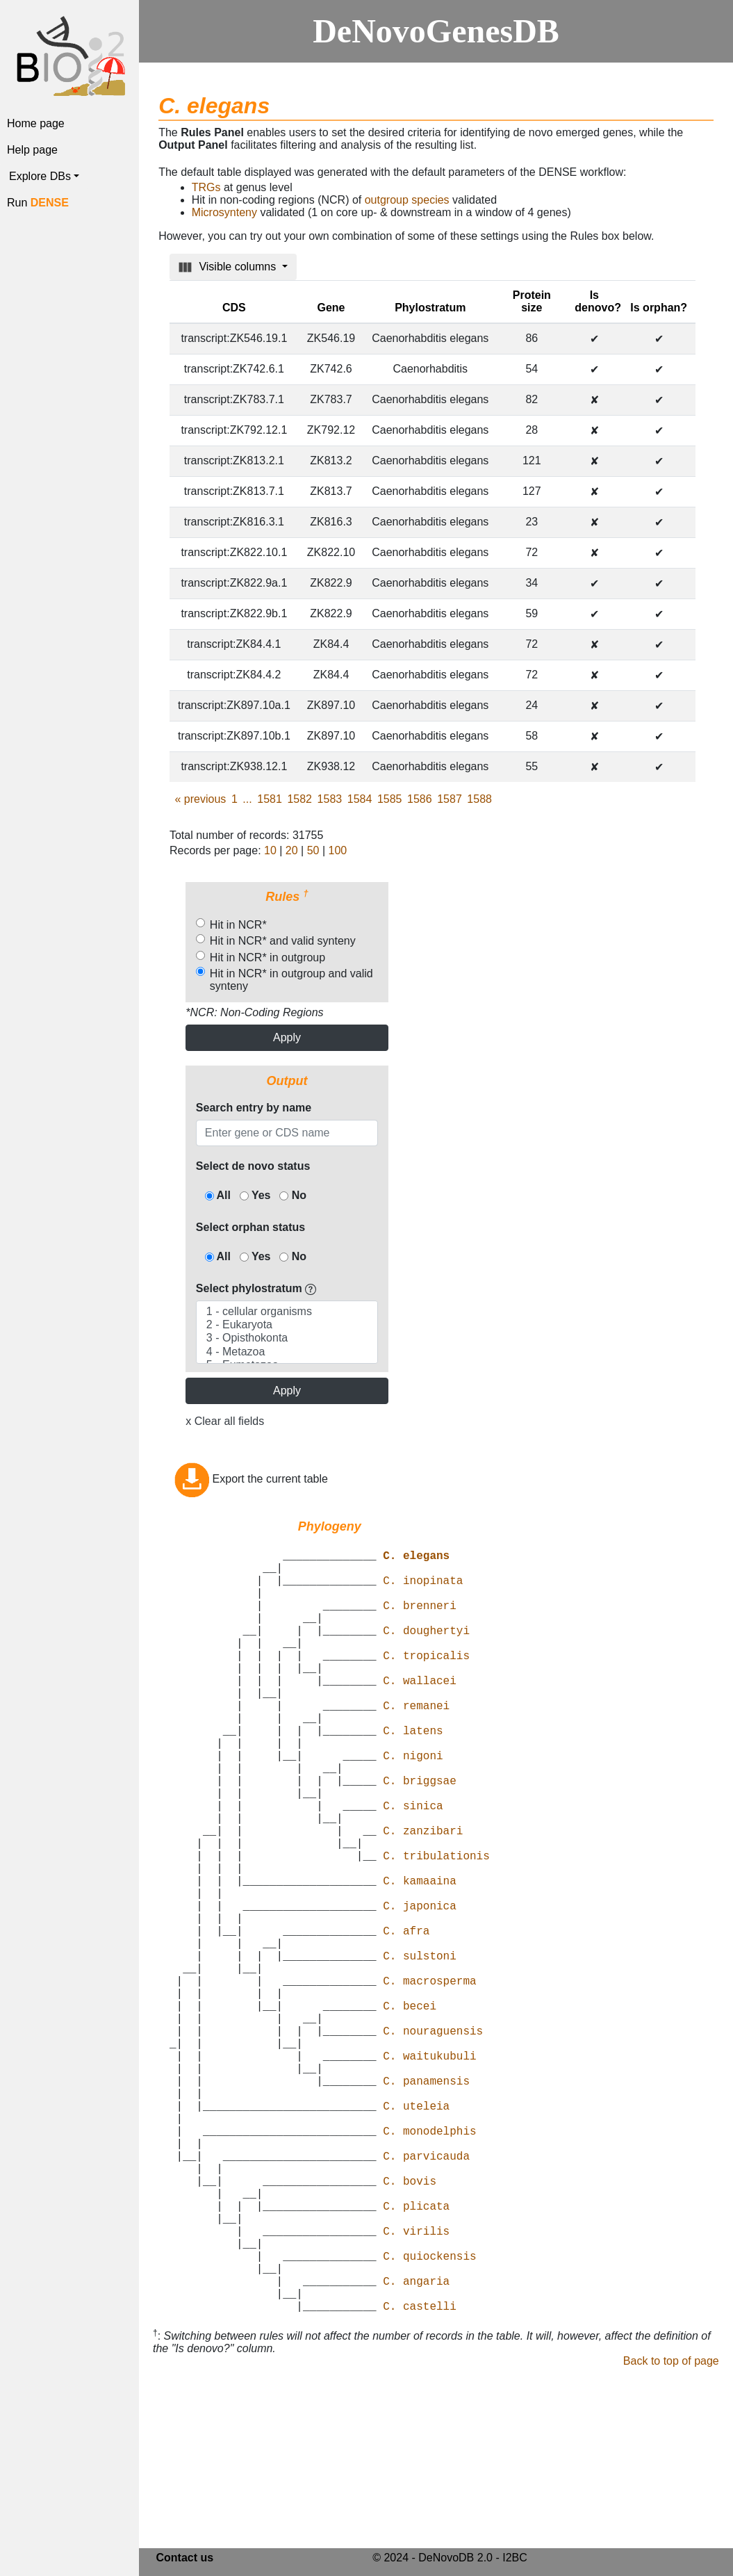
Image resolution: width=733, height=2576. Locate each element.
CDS (234, 307)
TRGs (206, 187)
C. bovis (409, 2325)
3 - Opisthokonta (287, 1338)
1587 (449, 799)
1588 (479, 799)
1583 (330, 799)
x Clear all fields (225, 1421)
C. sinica (413, 1866)
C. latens (413, 1774)
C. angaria (416, 2447)
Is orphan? (658, 307)
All (218, 1195)
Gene (331, 307)
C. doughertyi (426, 1652)
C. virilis (416, 2386)
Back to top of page (671, 2533)
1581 (269, 799)
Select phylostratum (256, 1288)
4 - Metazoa (287, 1352)
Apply (287, 1037)
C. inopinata (423, 1591)
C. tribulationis (436, 1927)
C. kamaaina (419, 1958)
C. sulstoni (419, 2049)
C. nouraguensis (433, 2141)
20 (292, 850)
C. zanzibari (423, 1897)
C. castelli (419, 2478)
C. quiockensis (429, 2416)
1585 (389, 799)
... (247, 799)
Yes (255, 1195)
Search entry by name (253, 1108)
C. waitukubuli (429, 2172)
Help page (32, 150)
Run (38, 203)
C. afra (406, 2019)
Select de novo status (253, 1166)
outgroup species (407, 200)
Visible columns (229, 267)
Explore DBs (40, 176)
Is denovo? (598, 301)
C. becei (409, 2111)
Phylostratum (430, 307)
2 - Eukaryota (287, 1325)
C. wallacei (419, 1713)
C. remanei (416, 1744)
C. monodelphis (429, 2264)
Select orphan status (250, 1227)
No (292, 1195)
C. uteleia (416, 2233)
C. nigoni (413, 1805)
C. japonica (419, 1988)
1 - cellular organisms (287, 1312)
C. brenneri (419, 1621)
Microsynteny (224, 212)
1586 (419, 799)
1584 (359, 799)
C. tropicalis (426, 1682)
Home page (36, 123)
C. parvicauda (426, 2294)
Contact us (184, 2560)
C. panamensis (426, 2202)
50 (313, 850)
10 (270, 850)
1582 (299, 799)
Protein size (532, 301)
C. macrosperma (429, 2080)
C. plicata (416, 2355)
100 (338, 850)
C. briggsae (419, 1835)
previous (201, 799)
